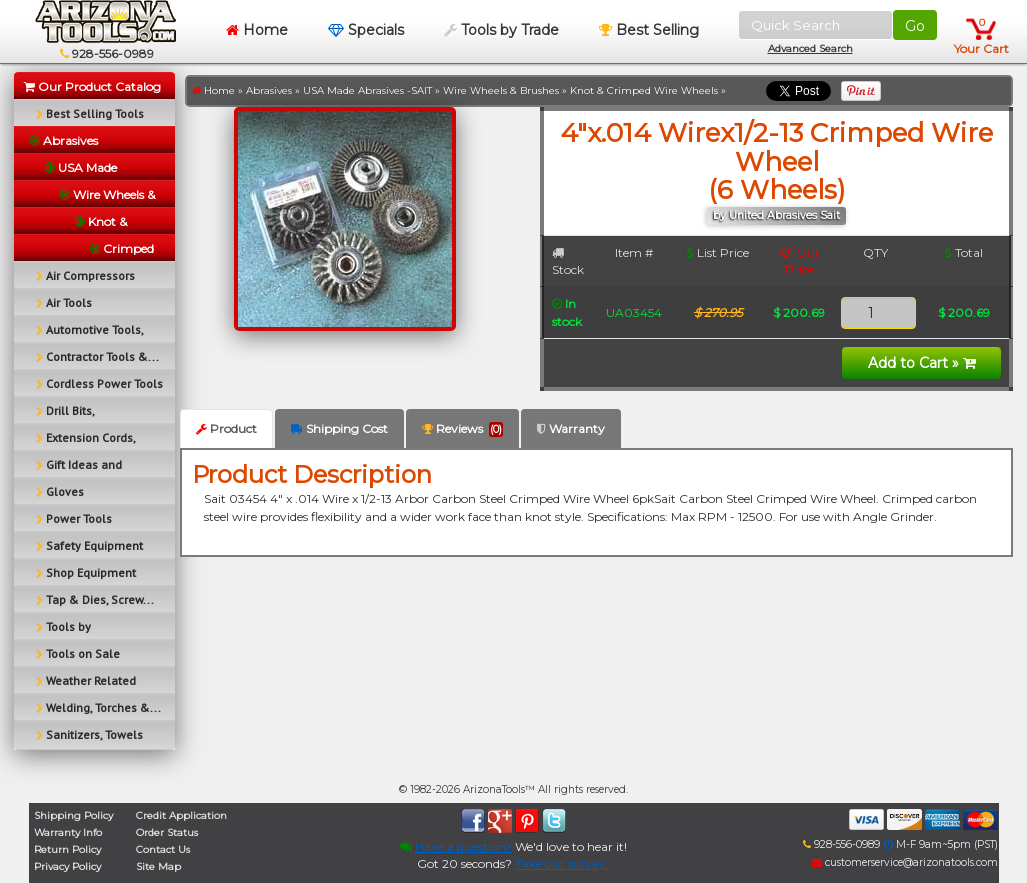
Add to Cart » (922, 363)
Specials (366, 30)
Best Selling (649, 30)
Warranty (571, 428)
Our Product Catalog (92, 86)
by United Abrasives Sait (776, 215)
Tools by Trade (501, 30)
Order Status (167, 832)
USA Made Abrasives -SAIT (367, 90)
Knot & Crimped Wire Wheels (644, 90)
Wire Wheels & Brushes (501, 90)
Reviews (462, 429)
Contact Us (163, 849)
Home (257, 30)
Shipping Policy (73, 815)
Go (915, 26)
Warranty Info (68, 832)
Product (226, 428)
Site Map (158, 866)
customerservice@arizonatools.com (905, 862)
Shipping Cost (339, 428)
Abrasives (269, 90)
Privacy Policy (67, 866)
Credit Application (181, 815)
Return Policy (67, 849)
